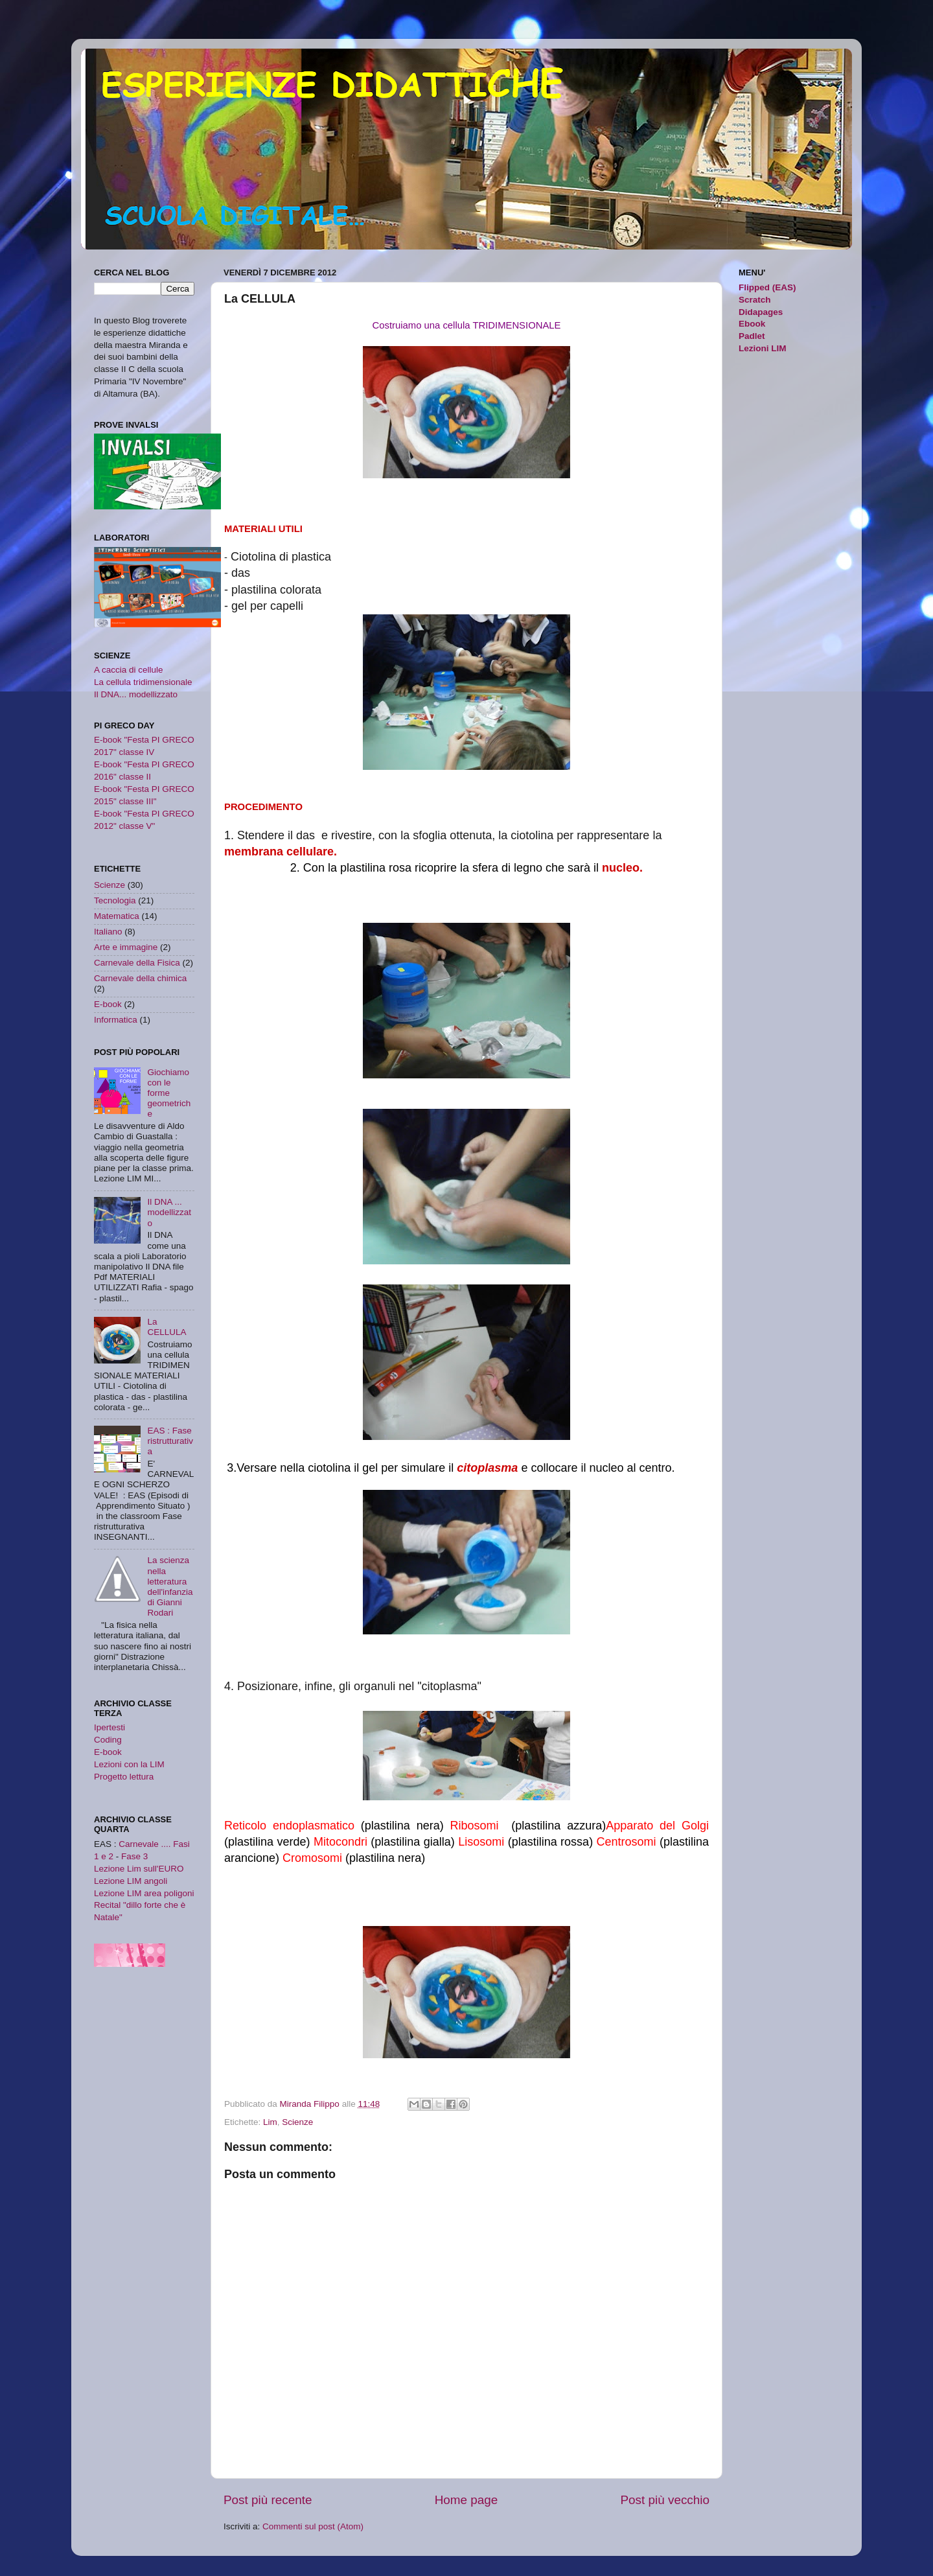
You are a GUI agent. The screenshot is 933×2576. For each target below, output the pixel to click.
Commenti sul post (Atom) (312, 2526)
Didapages (761, 312)
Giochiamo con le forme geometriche (168, 1093)
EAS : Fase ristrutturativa (170, 1441)
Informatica (115, 1020)
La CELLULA (166, 1327)
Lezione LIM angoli (130, 1881)
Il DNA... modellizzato (136, 694)
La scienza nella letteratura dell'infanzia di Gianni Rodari (169, 1586)
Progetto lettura (124, 1776)
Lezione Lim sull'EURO (138, 1869)
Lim (270, 2122)
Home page (466, 2500)
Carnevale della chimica (140, 978)
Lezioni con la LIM (129, 1764)
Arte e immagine (125, 947)
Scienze (297, 2122)
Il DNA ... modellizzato (169, 1212)
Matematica (116, 916)
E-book (108, 1004)
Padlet (752, 336)
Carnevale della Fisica (137, 963)
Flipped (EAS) (767, 287)
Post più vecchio (664, 2500)
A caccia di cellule (128, 670)
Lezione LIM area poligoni (144, 1893)
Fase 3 (134, 1856)
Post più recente (268, 2500)
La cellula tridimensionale (143, 682)
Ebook (752, 324)
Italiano (108, 931)
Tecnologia (115, 900)
